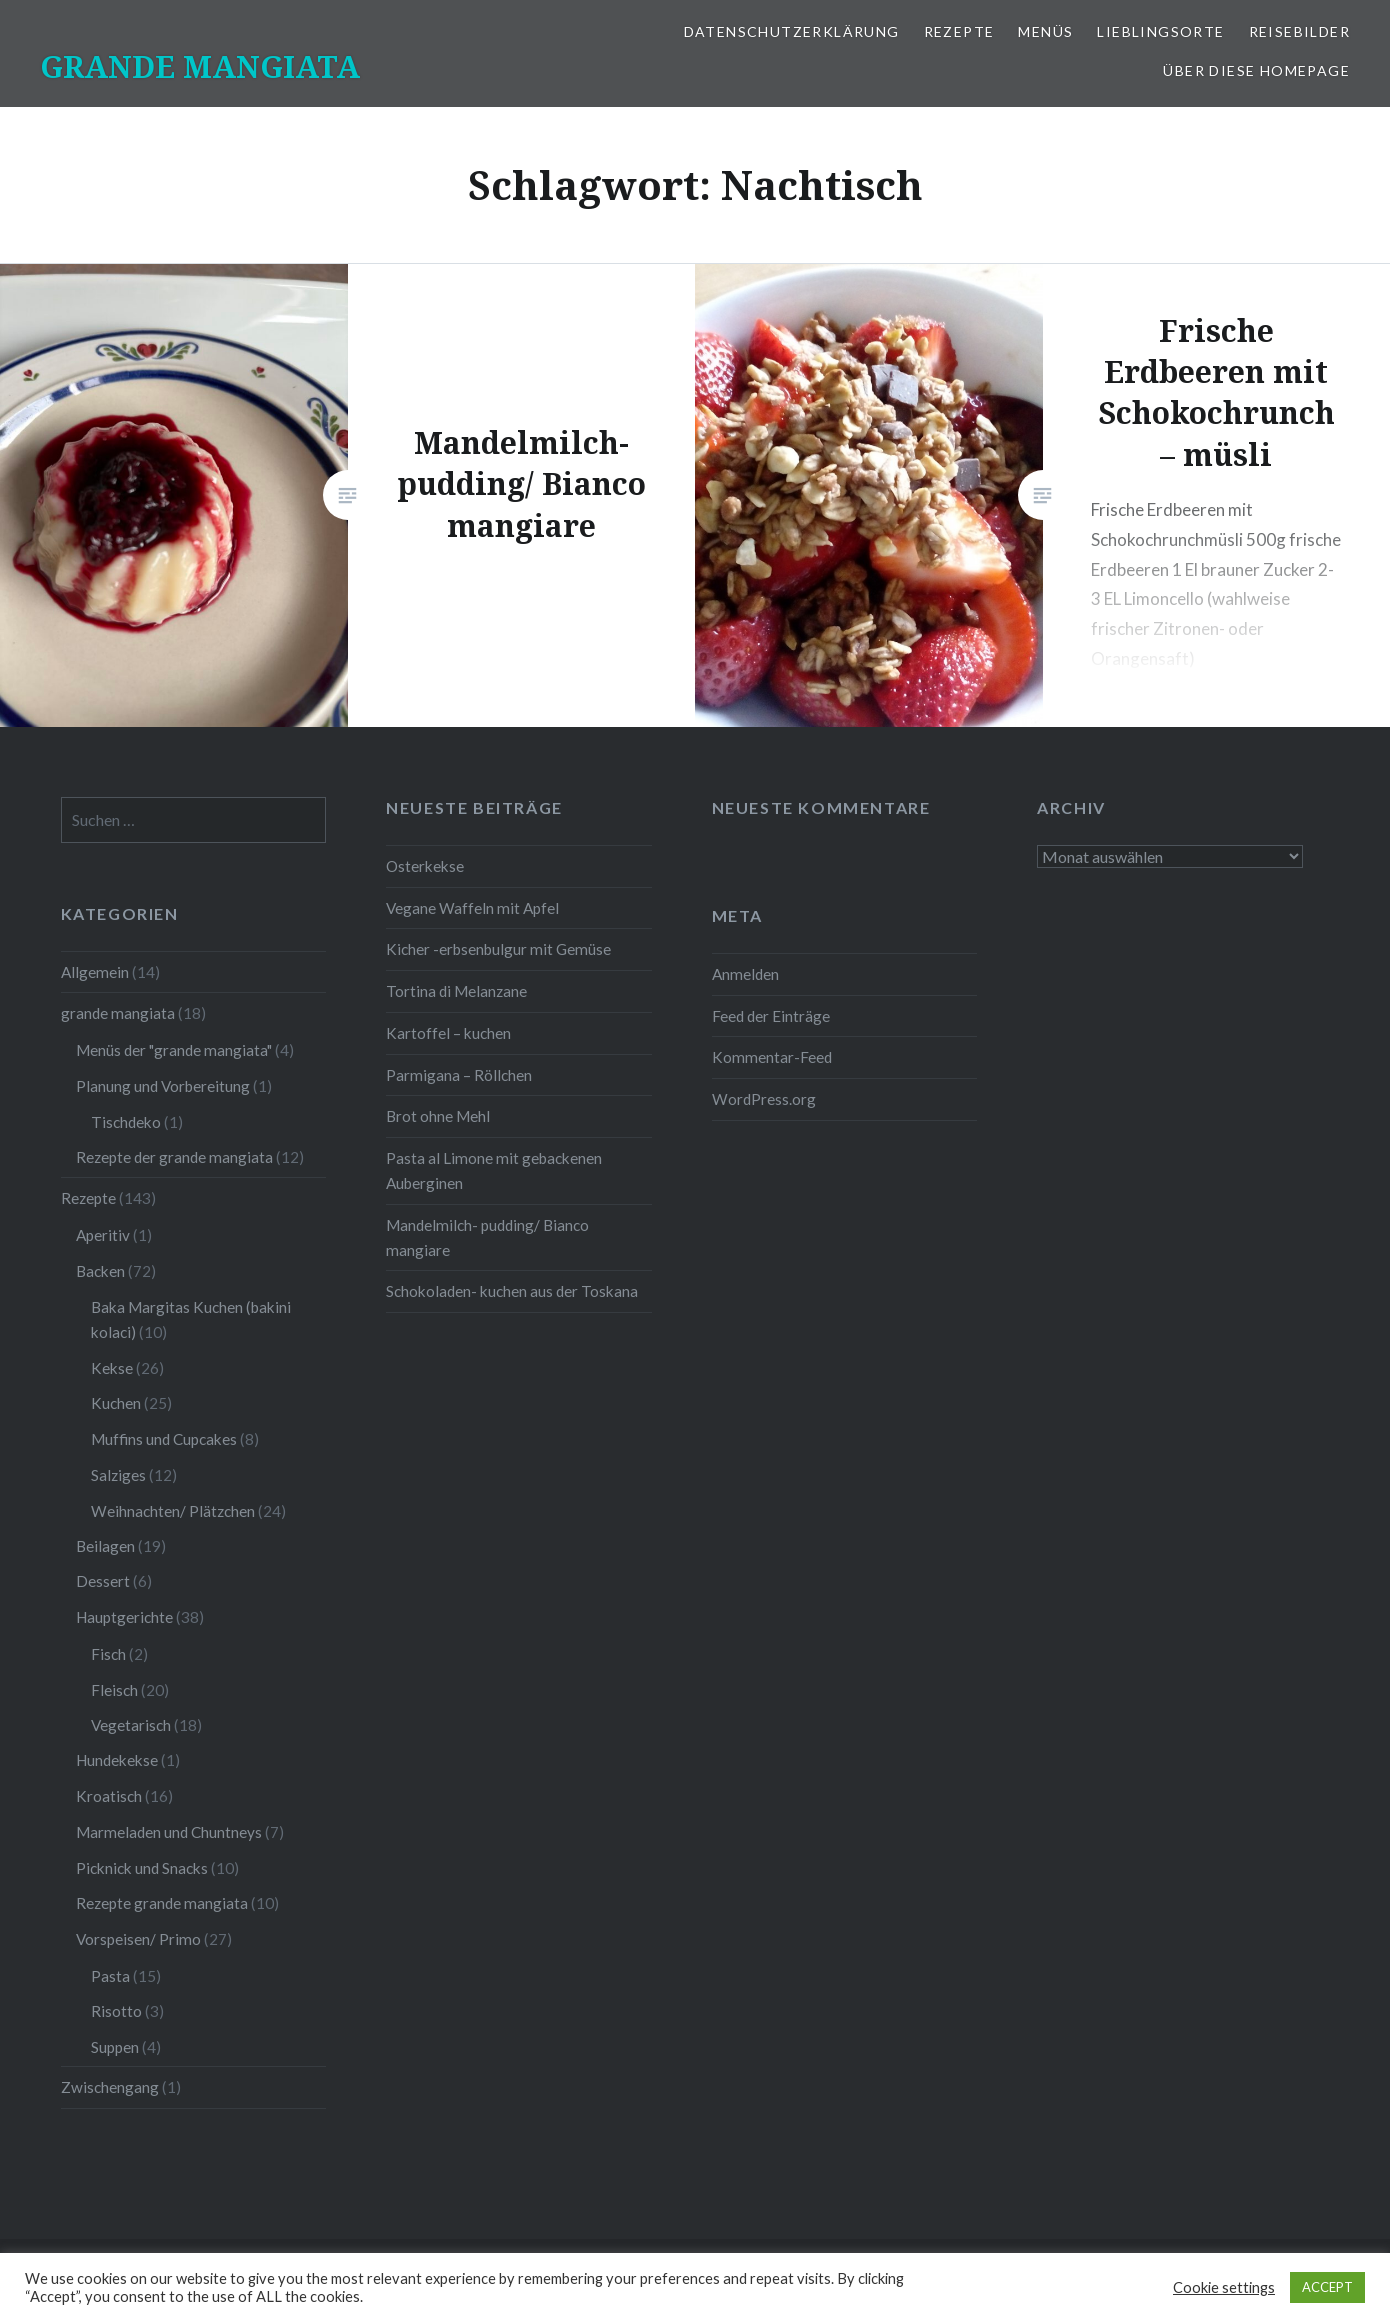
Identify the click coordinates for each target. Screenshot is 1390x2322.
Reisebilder (1299, 31)
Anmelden (745, 974)
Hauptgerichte (124, 1617)
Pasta (110, 1976)
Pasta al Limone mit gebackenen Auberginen (494, 1170)
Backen (100, 1271)
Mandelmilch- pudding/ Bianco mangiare (487, 1237)
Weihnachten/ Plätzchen (173, 1511)
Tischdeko (126, 1122)
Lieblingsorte (1160, 31)
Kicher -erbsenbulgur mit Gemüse (498, 949)
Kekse (112, 1368)
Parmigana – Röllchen (459, 1075)
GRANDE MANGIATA (200, 66)
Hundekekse (117, 1760)
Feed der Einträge (771, 1016)
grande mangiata (118, 1013)
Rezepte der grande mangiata (174, 1157)
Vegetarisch (131, 1725)
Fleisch (114, 1690)
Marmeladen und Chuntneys (169, 1832)
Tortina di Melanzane (456, 991)
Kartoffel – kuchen (448, 1033)
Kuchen (116, 1403)
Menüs (1045, 31)
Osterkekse (425, 866)
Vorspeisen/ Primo (138, 1939)
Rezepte (959, 31)
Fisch (108, 1654)
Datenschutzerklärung (792, 31)
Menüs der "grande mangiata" (174, 1050)
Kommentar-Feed (772, 1057)
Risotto (116, 2011)
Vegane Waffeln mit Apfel (472, 908)
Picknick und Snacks (142, 1868)
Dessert (103, 1581)
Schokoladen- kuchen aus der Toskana (512, 1291)
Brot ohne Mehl (438, 1116)
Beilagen (105, 1546)
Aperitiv (103, 1235)
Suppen (115, 2047)
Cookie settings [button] (1224, 2287)
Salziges (118, 1475)
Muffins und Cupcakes (164, 1439)
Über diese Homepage (1256, 70)
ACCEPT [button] (1327, 2287)
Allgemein (95, 972)
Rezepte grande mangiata (162, 1903)
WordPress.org (764, 1099)
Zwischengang (110, 2087)
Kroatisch (109, 1796)
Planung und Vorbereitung (163, 1086)
